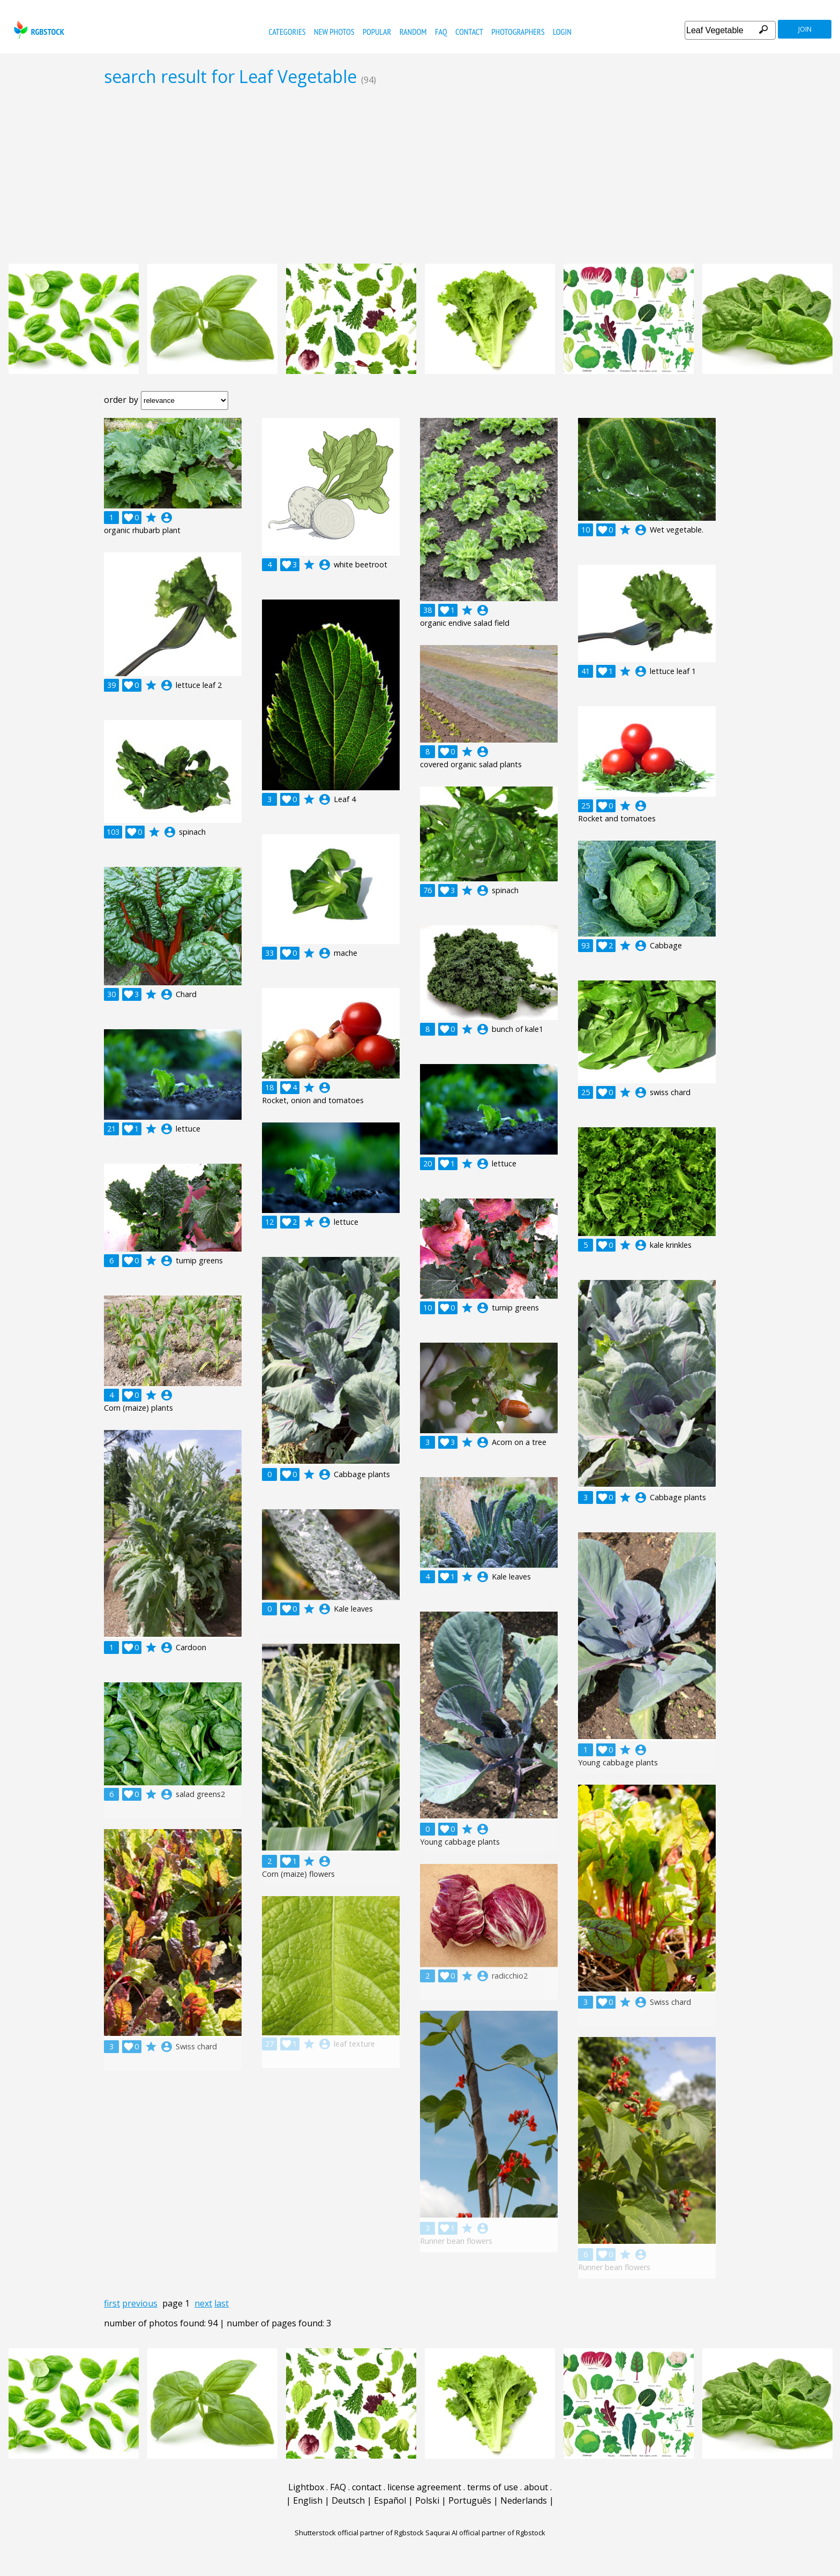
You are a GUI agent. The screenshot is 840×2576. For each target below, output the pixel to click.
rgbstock (37, 30)
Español (390, 2500)
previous (140, 2303)
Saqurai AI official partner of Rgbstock (485, 2532)
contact (469, 31)
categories (286, 31)
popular (377, 31)
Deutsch (348, 2500)
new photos (334, 31)
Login (562, 31)
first (112, 2303)
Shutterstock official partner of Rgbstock (359, 2532)
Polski (427, 2500)
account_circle (166, 517)
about (536, 2487)
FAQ (441, 31)
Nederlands (523, 2500)
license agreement (424, 2487)
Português (469, 2500)
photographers (517, 31)
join (805, 29)
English (307, 2500)
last (221, 2303)
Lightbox (306, 2487)
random (413, 31)
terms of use (492, 2487)
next (203, 2303)
